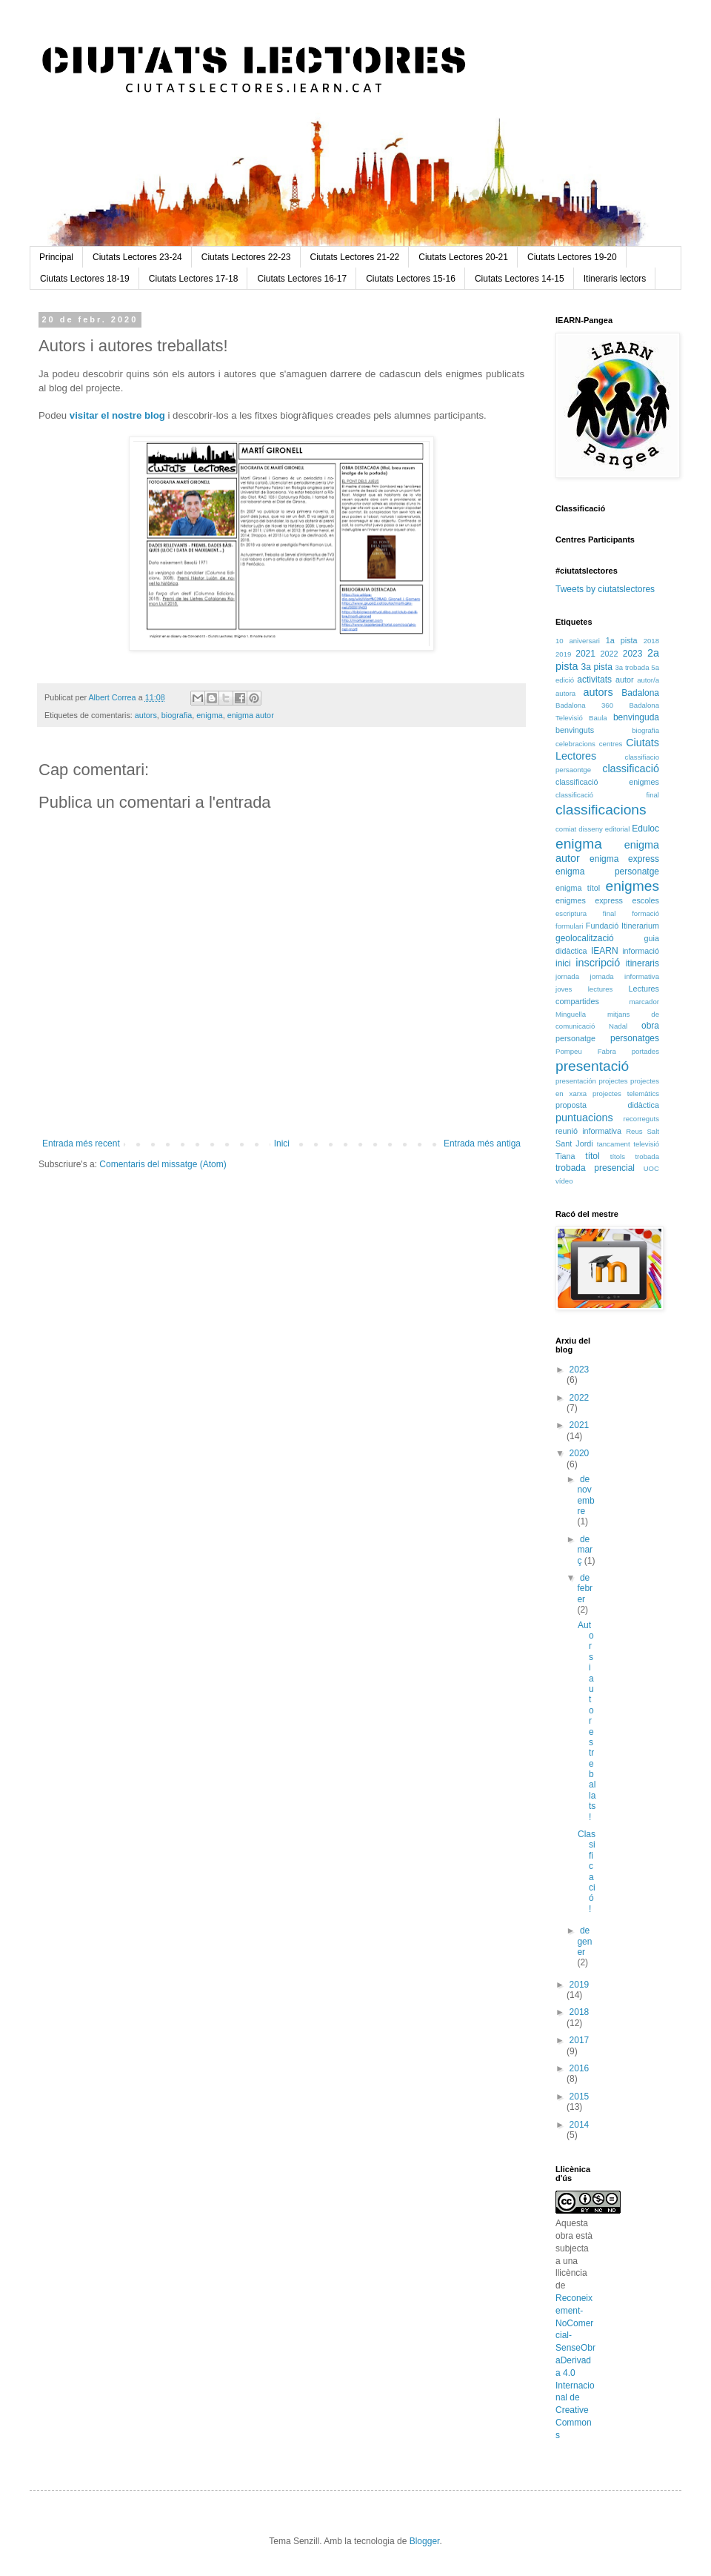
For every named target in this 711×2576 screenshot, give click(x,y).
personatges (634, 1038)
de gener (584, 1941)
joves (563, 989)
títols (617, 1156)
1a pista (622, 640)
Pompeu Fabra (585, 1051)
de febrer (584, 1588)
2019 (563, 654)
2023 (633, 653)
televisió (646, 1144)
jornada (567, 976)
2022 (609, 653)
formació (645, 913)
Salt (653, 1131)
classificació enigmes (607, 781)
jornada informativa (624, 976)
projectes (613, 1081)
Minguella (570, 1014)
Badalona (640, 693)
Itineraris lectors (615, 278)
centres (610, 744)
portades (645, 1051)
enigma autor (250, 715)
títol (592, 1156)
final (609, 913)
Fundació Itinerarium (622, 925)
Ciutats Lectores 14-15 (519, 278)
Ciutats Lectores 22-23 (246, 257)
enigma (209, 715)
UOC (651, 1168)
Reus (634, 1131)
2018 (651, 641)
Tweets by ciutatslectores (605, 589)
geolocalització (584, 938)
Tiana (565, 1156)
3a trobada (632, 667)
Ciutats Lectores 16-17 (302, 278)
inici (563, 963)
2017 (580, 2040)
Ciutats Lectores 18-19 (85, 278)
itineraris (642, 963)
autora (565, 693)
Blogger (425, 2541)
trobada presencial (595, 1168)
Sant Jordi (574, 1143)
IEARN (604, 951)
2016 (580, 2068)
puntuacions (584, 1117)
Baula (598, 718)
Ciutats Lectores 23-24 (137, 257)
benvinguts (574, 730)
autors (146, 715)
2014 (580, 2124)
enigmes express (589, 900)
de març (584, 1550)
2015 (580, 2096)
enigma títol (577, 887)
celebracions (575, 744)
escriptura (571, 913)
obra (650, 1025)
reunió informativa (588, 1130)
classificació (630, 768)
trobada (647, 1156)
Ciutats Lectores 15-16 (410, 278)
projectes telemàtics (625, 1093)
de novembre (585, 1495)
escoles (645, 900)
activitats (594, 679)
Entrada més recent (81, 1143)
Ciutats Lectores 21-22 (355, 257)
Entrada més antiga (482, 1143)
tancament (613, 1144)
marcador (644, 1001)
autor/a (648, 680)
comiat (565, 829)
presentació (592, 1066)
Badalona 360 (584, 705)
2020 (580, 1453)
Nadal (618, 1026)
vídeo (564, 1181)
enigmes (632, 886)
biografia (176, 715)
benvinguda (636, 717)
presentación (575, 1081)
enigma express (624, 859)
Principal (56, 257)
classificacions (601, 809)
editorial (617, 829)
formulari (569, 926)
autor (624, 679)
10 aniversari (577, 641)
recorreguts (641, 1119)
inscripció (597, 963)
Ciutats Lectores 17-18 (193, 278)
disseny (590, 829)
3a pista (596, 667)
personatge (575, 1038)
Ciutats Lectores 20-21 (463, 257)
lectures (600, 989)
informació (640, 950)
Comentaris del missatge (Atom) (162, 1164)
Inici (282, 1143)
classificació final (607, 795)
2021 (585, 653)
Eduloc (645, 828)
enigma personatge (607, 871)
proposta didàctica (607, 1105)
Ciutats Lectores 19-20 (572, 257)
